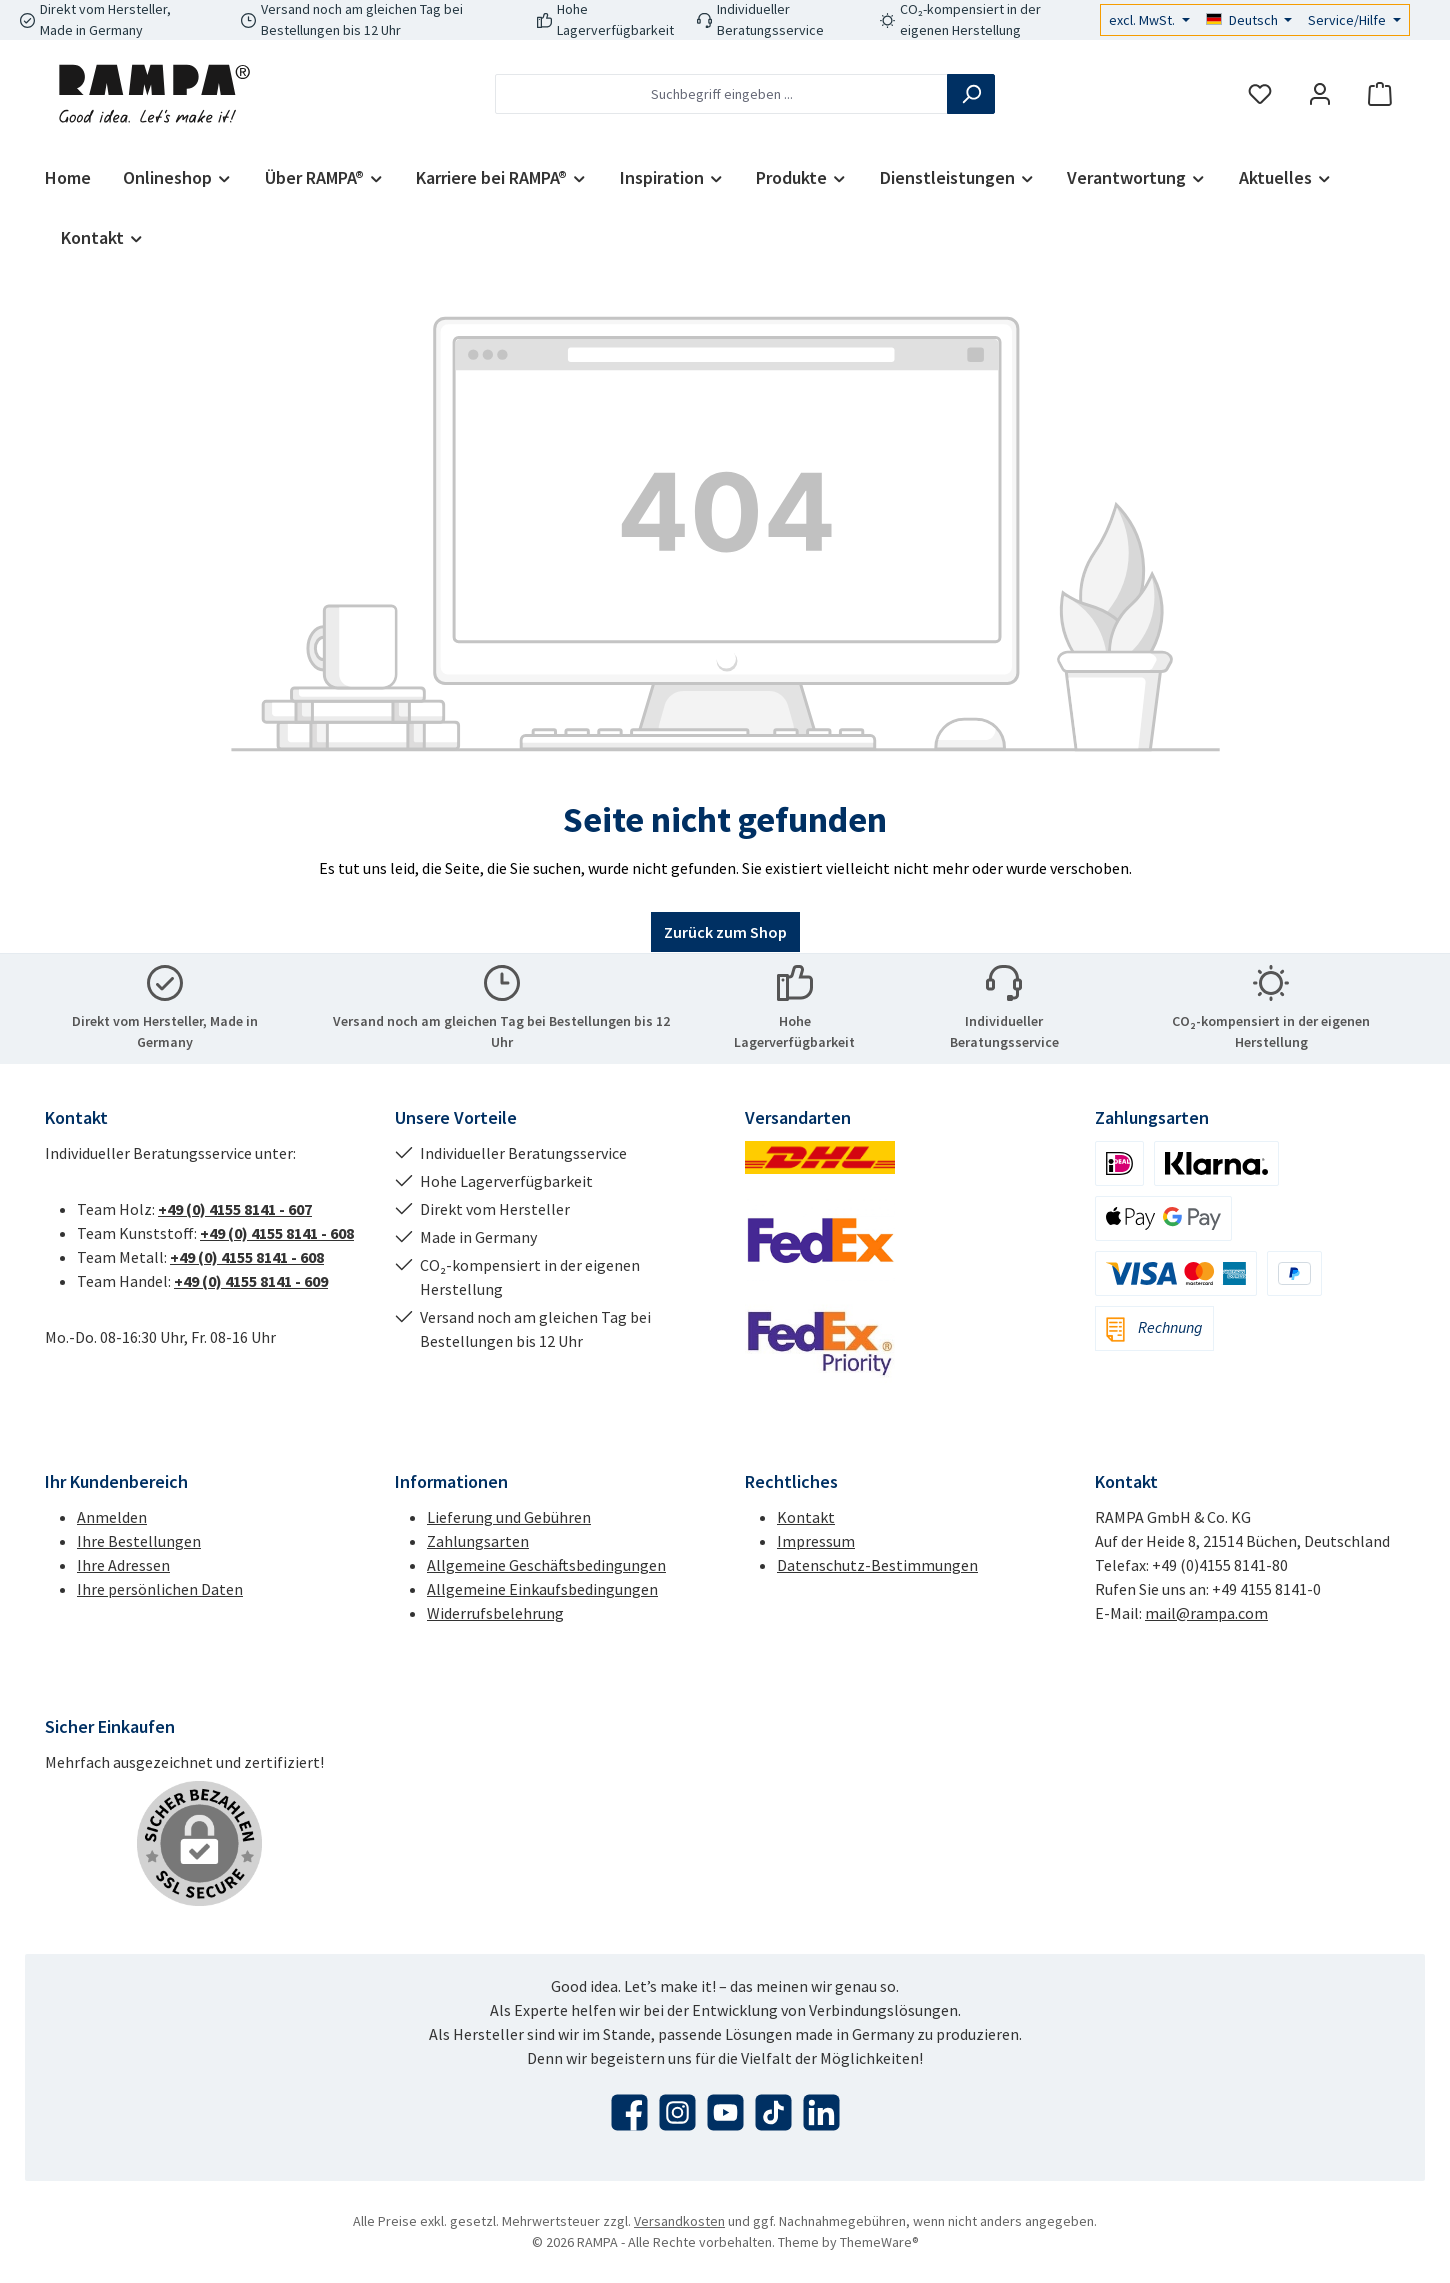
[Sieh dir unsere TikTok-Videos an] (773, 2112)
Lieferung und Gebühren (509, 1517)
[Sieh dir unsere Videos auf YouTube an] (725, 2112)
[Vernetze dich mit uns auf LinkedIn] (821, 2112)
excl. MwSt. (1143, 20)
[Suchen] (971, 94)
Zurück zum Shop (725, 932)
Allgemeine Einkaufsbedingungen (542, 1589)
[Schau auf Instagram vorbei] (677, 2112)
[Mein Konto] (1320, 94)
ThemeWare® (879, 2242)
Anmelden (112, 1517)
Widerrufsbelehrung (495, 1613)
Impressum (816, 1541)
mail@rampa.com (1206, 1613)
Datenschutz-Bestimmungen (877, 1565)
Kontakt (806, 1517)
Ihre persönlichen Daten (160, 1589)
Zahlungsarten (478, 1541)
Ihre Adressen (123, 1565)
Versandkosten (679, 2221)
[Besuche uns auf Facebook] (629, 2112)
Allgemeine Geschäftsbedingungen (546, 1565)
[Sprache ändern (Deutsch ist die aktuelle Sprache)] (1249, 20)
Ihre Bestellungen (139, 1541)
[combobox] (721, 94)
